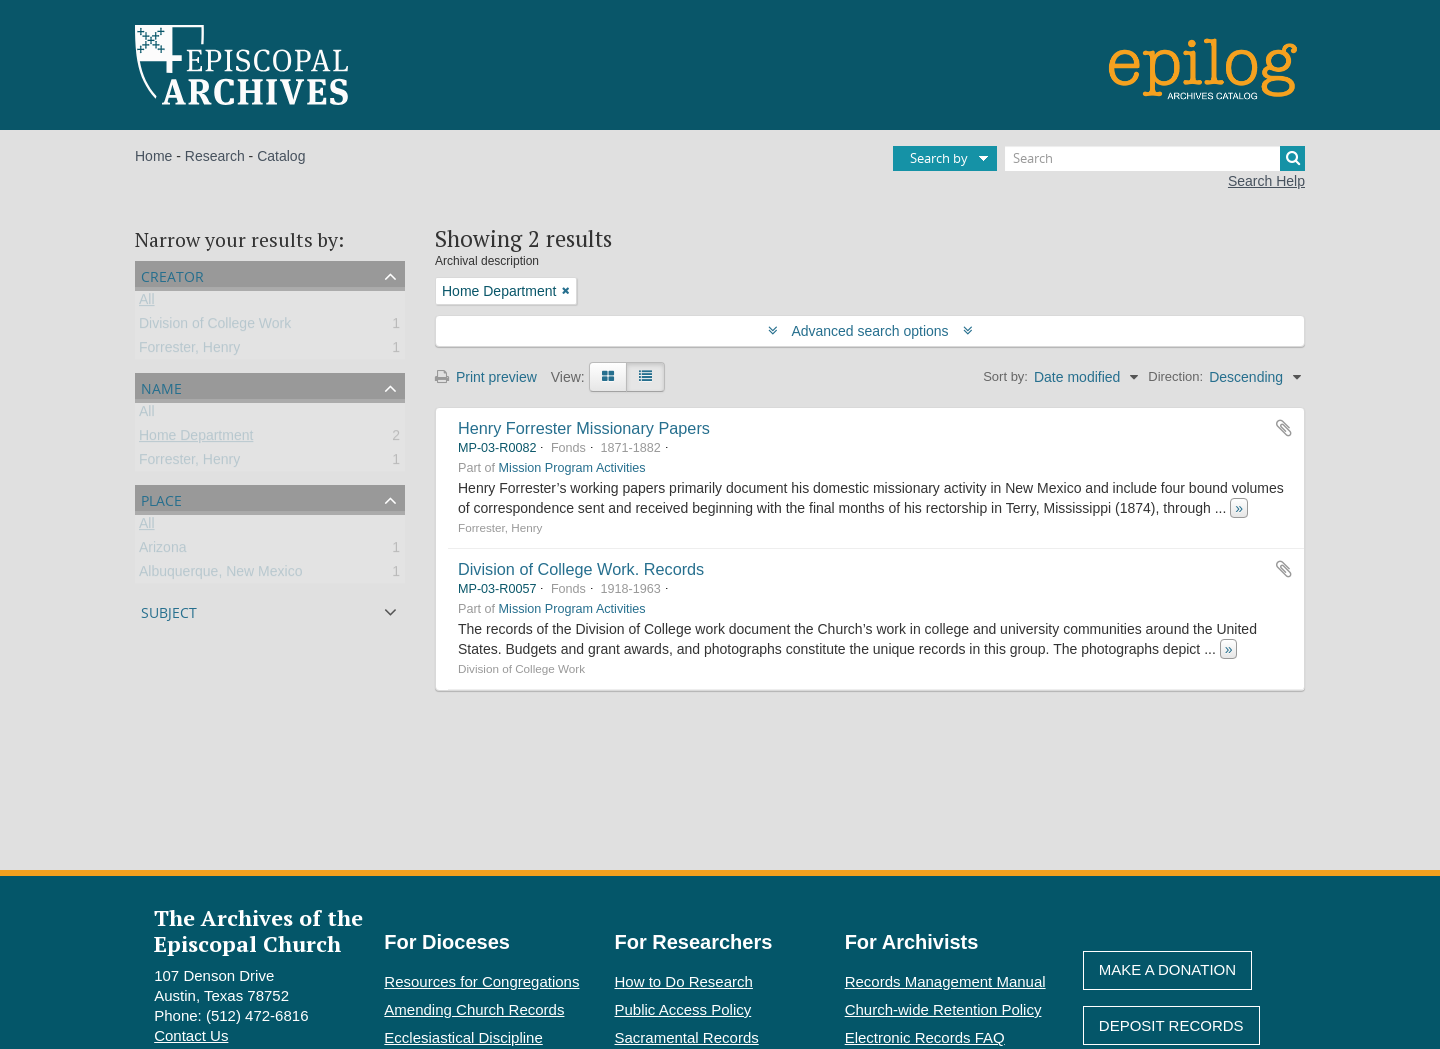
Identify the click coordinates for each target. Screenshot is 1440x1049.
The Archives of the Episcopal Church (258, 930)
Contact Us (191, 1035)
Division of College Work (215, 327)
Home (153, 156)
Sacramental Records (687, 1037)
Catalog (281, 156)
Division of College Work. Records (581, 569)
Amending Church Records (474, 1009)
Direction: (1175, 376)
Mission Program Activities (572, 468)
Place (161, 498)
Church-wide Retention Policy (943, 1009)
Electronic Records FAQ (925, 1037)
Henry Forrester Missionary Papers (584, 428)
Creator (172, 274)
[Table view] (645, 377)
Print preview (486, 377)
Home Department (196, 439)
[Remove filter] (566, 291)
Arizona (162, 551)
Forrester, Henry (189, 351)
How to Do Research (684, 981)
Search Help (1266, 181)
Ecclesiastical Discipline (463, 1037)
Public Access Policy (683, 1009)
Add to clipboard (1284, 428)
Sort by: (1005, 376)
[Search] (1155, 158)
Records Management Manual (945, 981)
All (147, 303)
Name (161, 386)
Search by (939, 158)
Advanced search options (870, 331)
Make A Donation (1167, 969)
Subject (169, 610)
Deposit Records (1171, 1025)
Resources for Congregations (481, 981)
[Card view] (608, 377)
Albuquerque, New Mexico (220, 575)
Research (215, 156)
